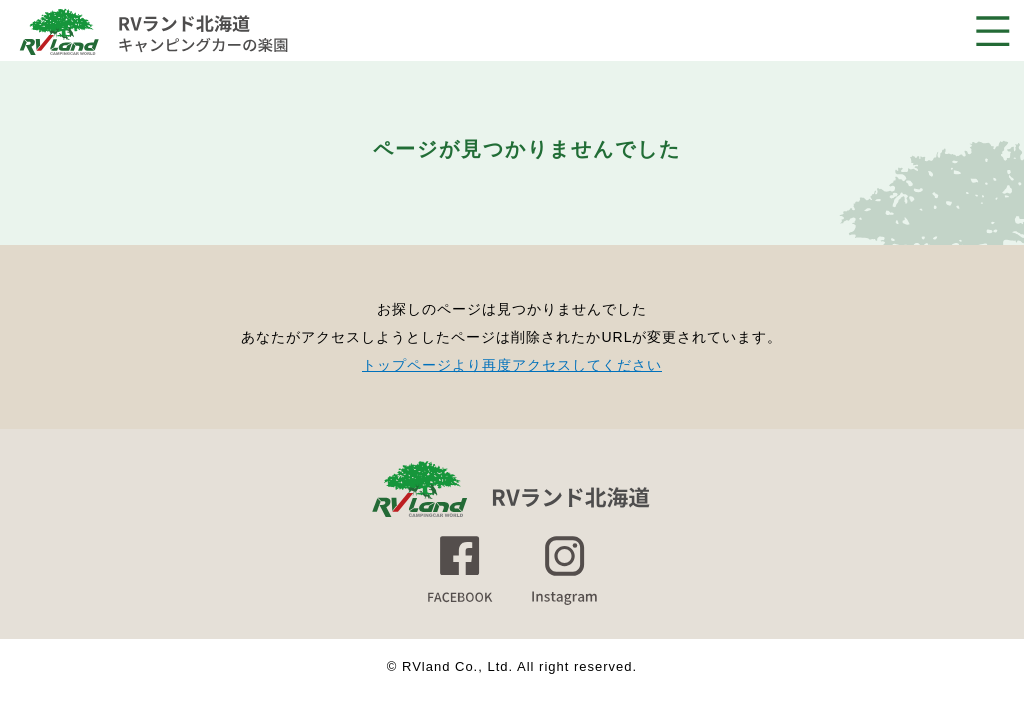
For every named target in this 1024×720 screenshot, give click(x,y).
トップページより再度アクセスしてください (512, 365)
